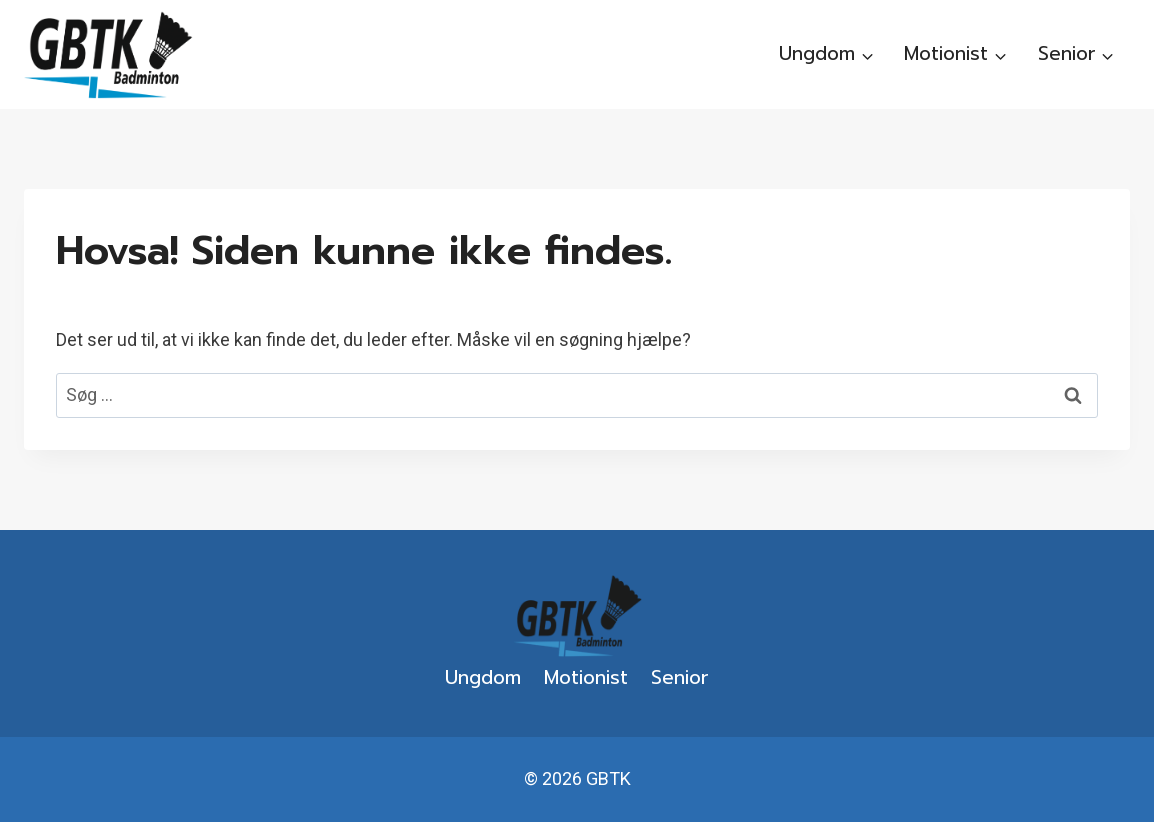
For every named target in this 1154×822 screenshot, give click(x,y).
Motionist (586, 677)
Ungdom (483, 677)
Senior (680, 677)
